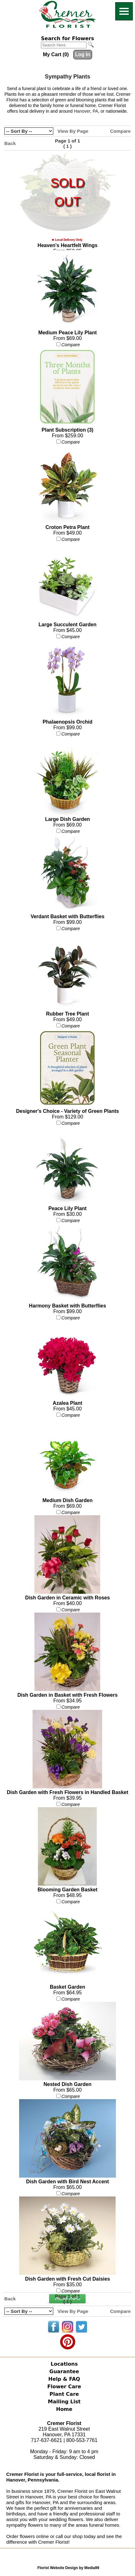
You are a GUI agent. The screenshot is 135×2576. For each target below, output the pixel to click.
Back (10, 143)
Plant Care (64, 2394)
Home (64, 2409)
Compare (120, 131)
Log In (82, 54)
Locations (64, 2364)
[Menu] (124, 11)
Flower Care (64, 2387)
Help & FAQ (64, 2379)
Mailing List (64, 2402)
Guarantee (64, 2371)
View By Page (72, 131)
